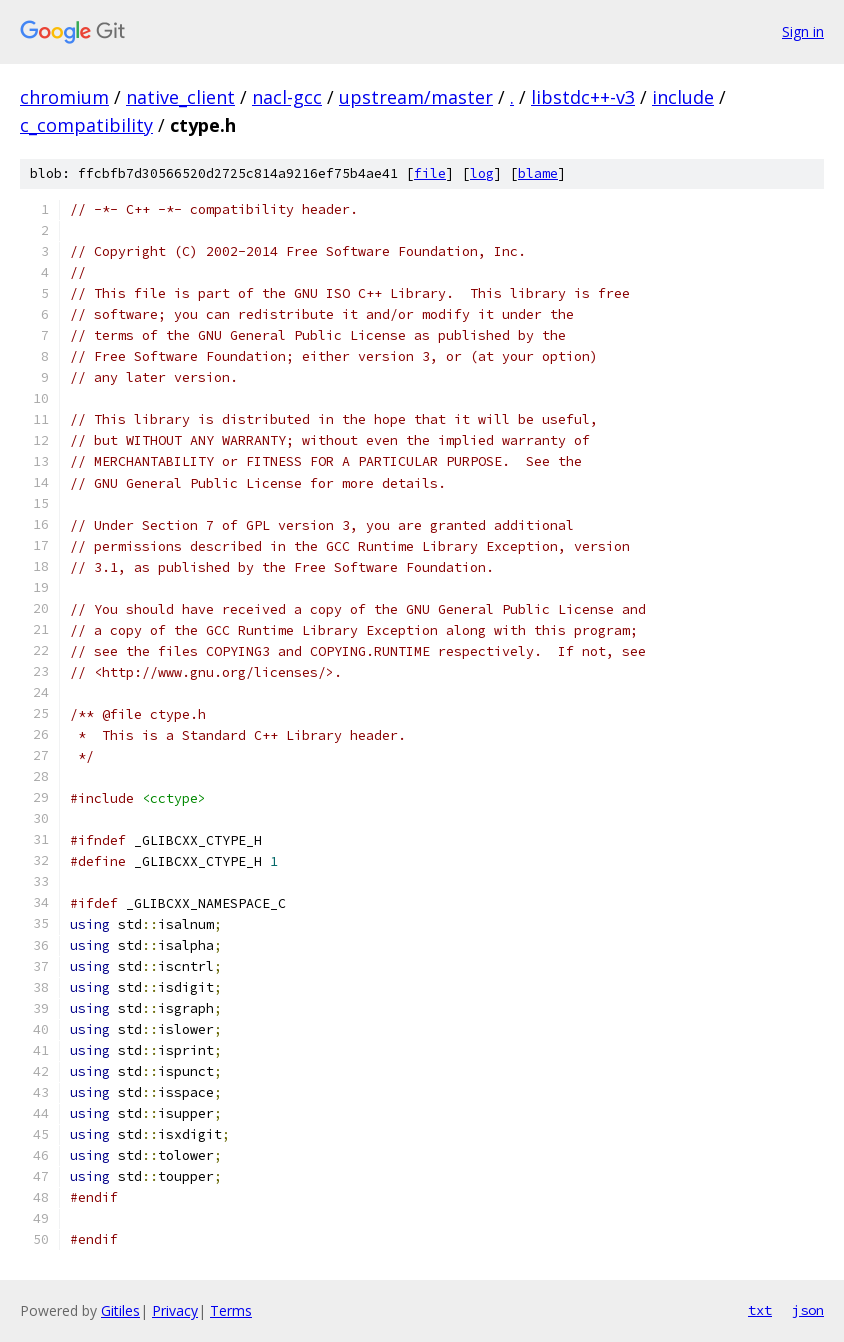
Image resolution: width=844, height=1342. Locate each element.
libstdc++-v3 (583, 97)
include (683, 97)
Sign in (803, 31)
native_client (180, 97)
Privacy (175, 1310)
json (808, 1310)
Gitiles (120, 1310)
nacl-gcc (287, 97)
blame (538, 173)
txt (760, 1310)
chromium (64, 97)
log (482, 173)
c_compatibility (86, 125)
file (430, 173)
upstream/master (416, 97)
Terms (231, 1310)
